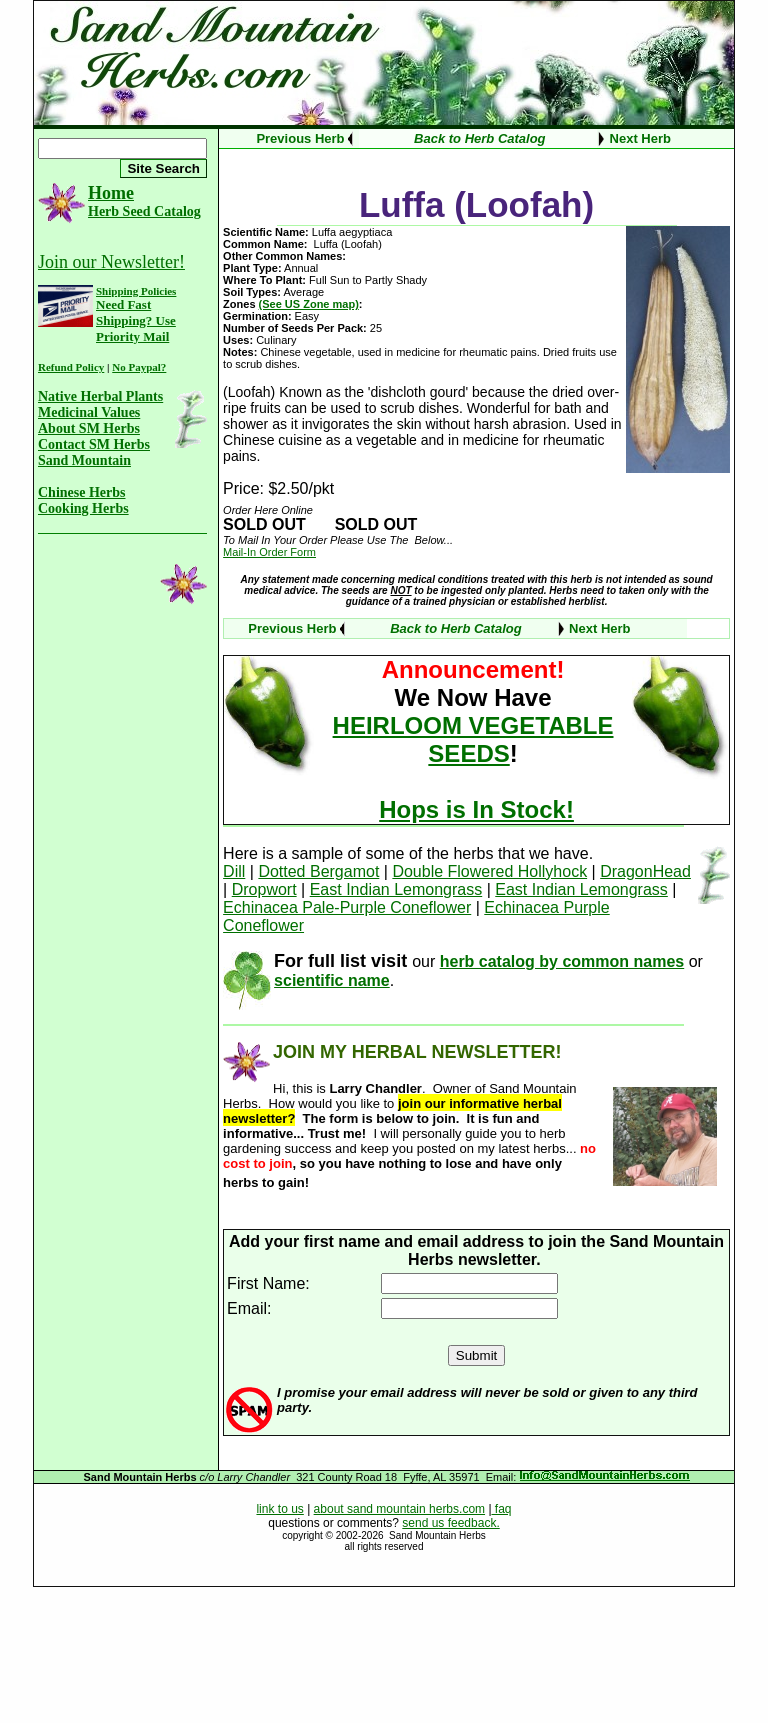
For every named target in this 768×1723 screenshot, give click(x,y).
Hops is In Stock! (476, 809)
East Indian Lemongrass (396, 889)
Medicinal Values (89, 412)
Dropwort (264, 889)
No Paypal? (139, 367)
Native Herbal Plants (100, 396)
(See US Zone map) (309, 304)
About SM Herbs (89, 428)
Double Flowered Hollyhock (489, 871)
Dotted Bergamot (318, 871)
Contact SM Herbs (94, 444)
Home (111, 193)
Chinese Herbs (82, 492)
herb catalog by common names (562, 961)
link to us (279, 1509)
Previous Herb (300, 138)
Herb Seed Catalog (144, 211)
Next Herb (640, 138)
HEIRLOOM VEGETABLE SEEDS (473, 739)
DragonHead (645, 871)
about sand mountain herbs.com (399, 1509)
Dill (234, 871)
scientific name (332, 980)
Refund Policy (71, 367)
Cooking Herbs (83, 508)
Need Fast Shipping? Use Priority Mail (136, 320)
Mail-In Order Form (269, 552)
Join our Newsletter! (111, 262)
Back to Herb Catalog (479, 138)
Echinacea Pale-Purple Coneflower (347, 907)
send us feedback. (450, 1523)
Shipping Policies (136, 291)
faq (502, 1509)
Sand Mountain (84, 460)
